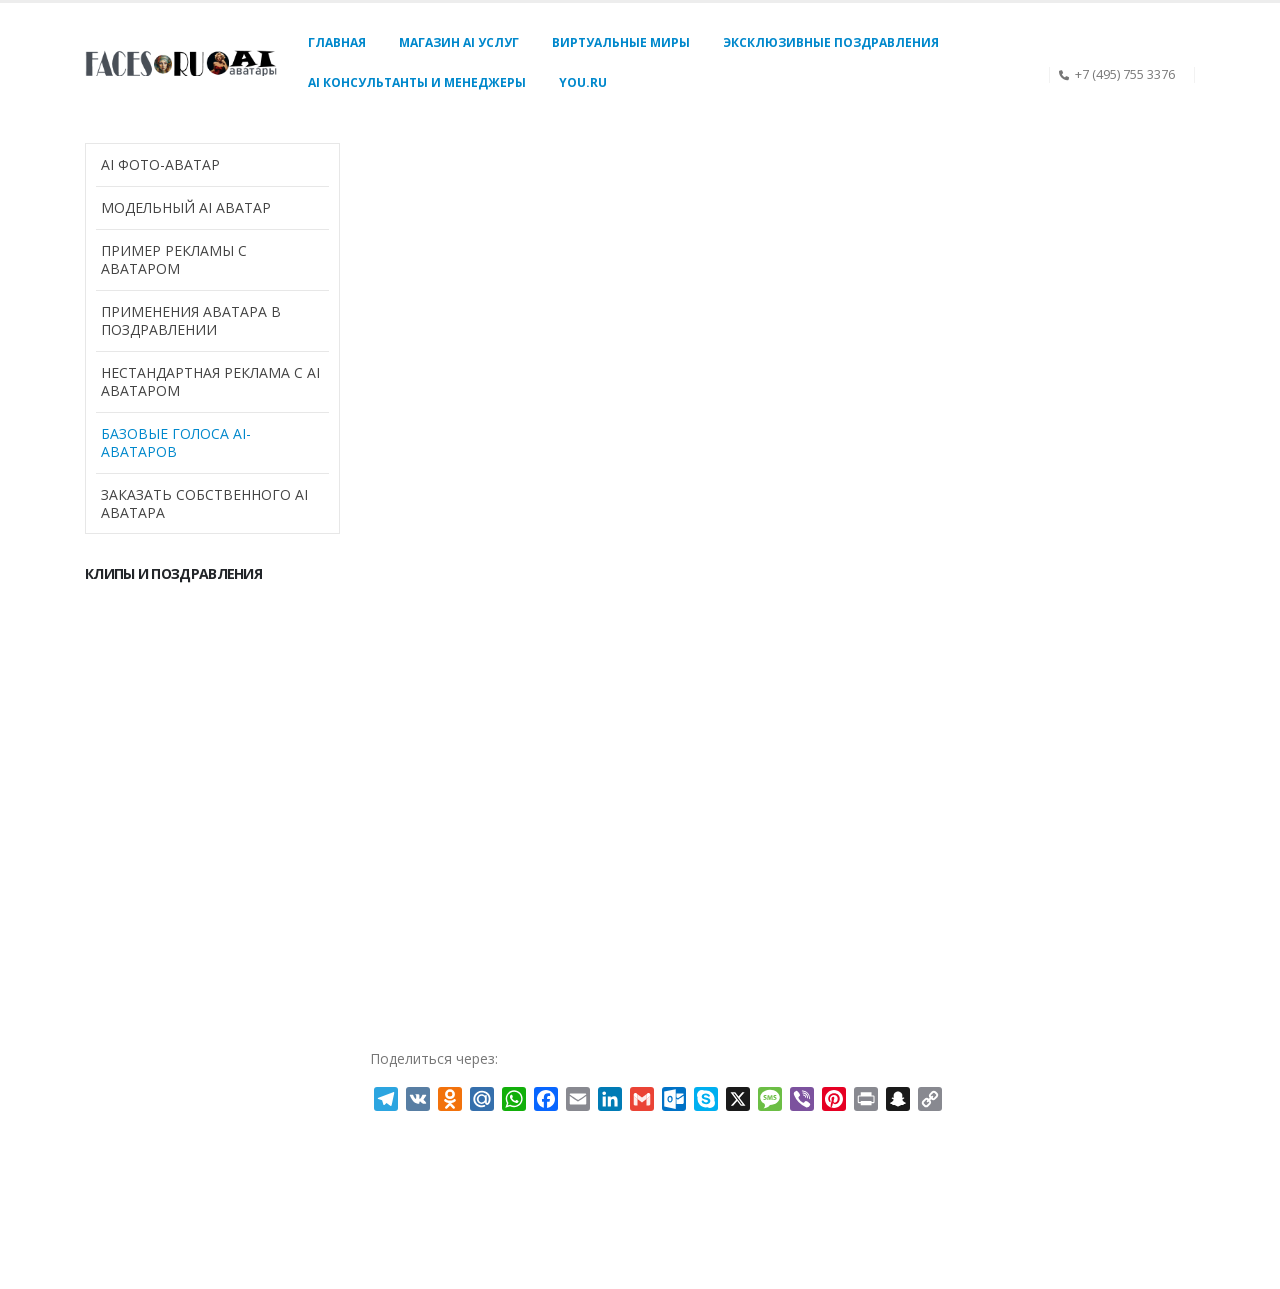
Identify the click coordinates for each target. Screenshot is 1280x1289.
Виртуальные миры (621, 42)
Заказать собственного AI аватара (204, 503)
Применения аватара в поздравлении (191, 320)
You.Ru (583, 82)
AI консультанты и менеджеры (417, 82)
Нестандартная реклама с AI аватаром (210, 381)
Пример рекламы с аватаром (174, 259)
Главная (337, 42)
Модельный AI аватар (186, 207)
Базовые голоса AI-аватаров (176, 442)
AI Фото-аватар (160, 164)
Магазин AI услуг (459, 42)
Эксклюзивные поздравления (831, 42)
